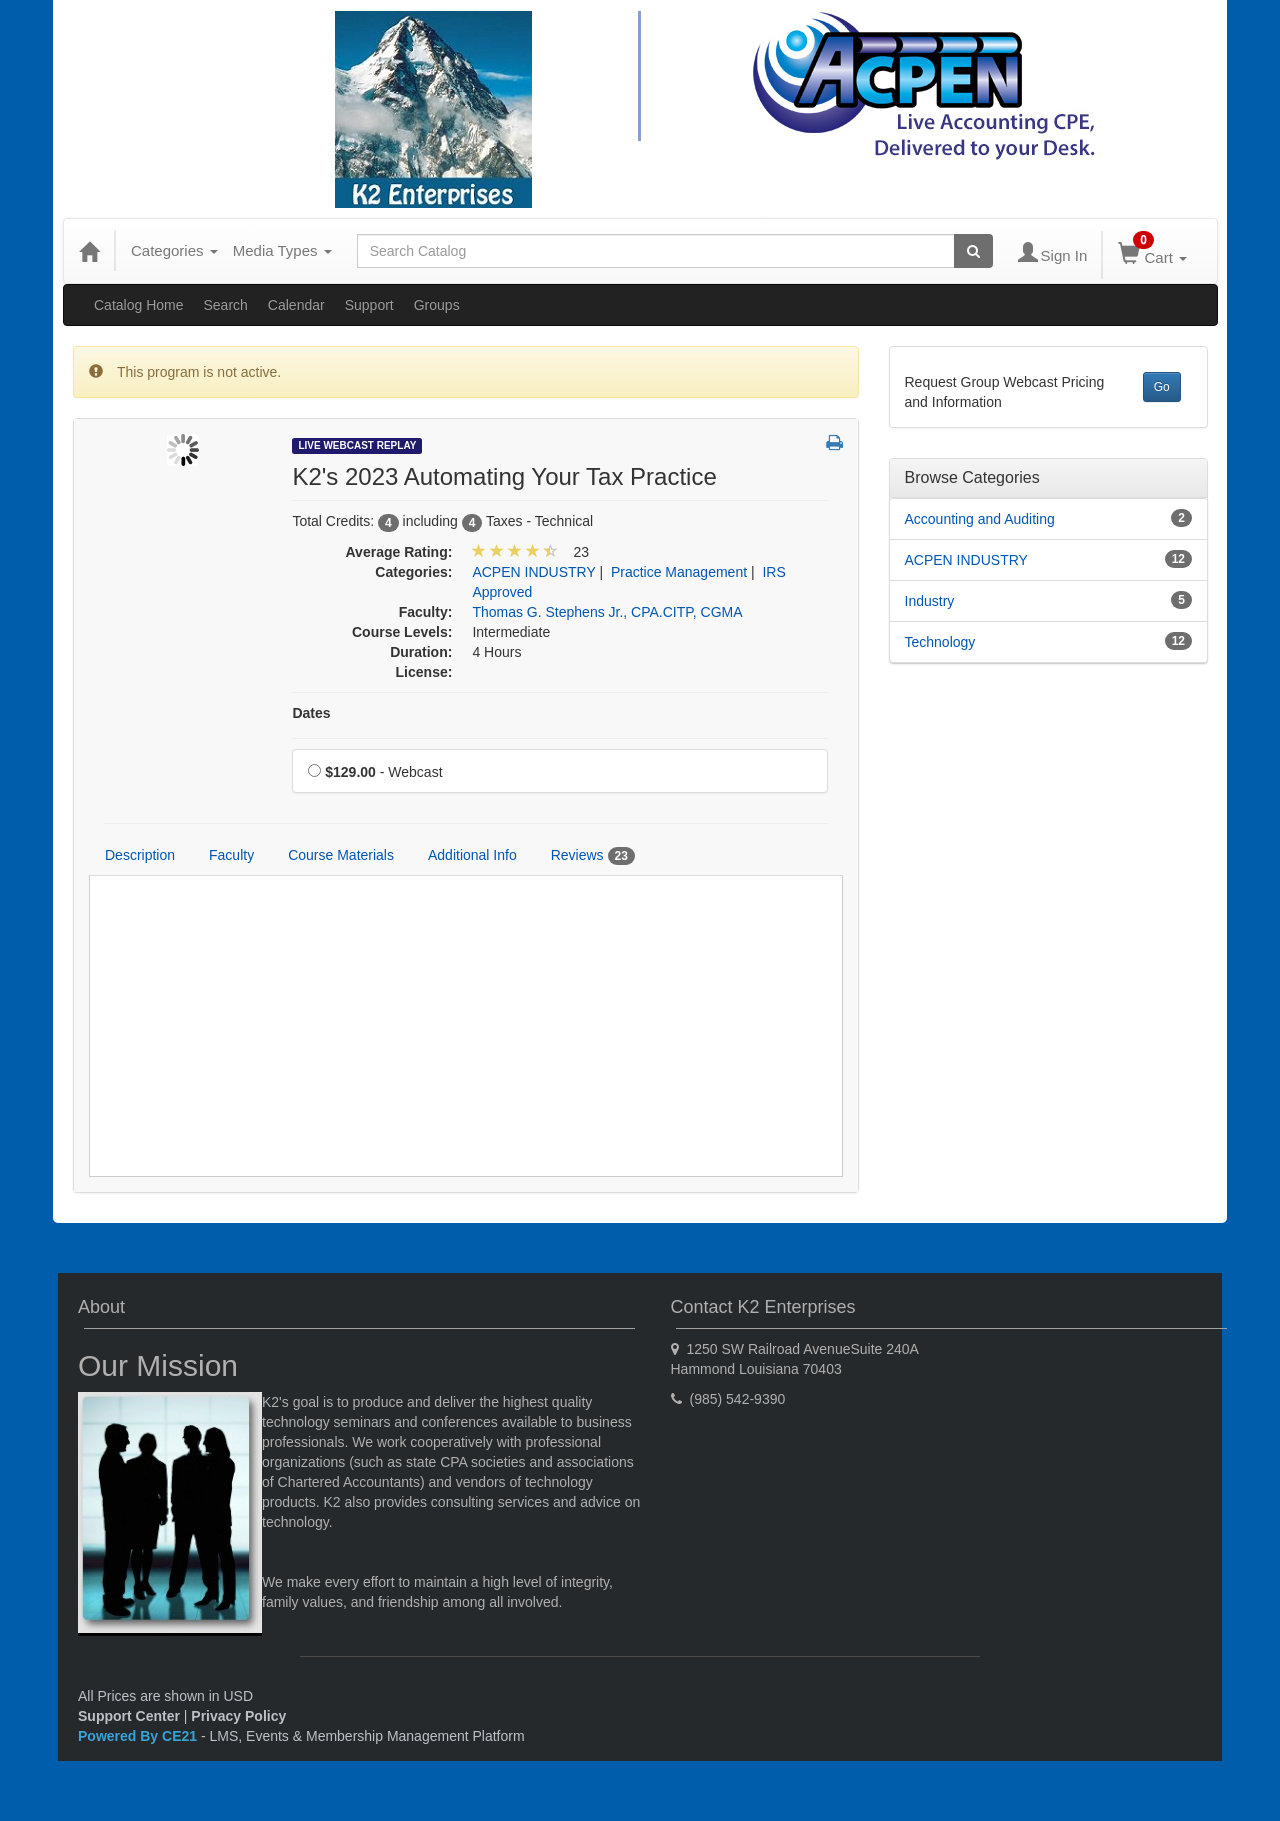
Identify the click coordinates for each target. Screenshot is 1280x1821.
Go (1162, 387)
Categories (174, 250)
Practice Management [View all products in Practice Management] (679, 572)
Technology (940, 642)
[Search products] (973, 251)
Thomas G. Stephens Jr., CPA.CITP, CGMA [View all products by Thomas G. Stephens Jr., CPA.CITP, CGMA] (607, 612)
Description (140, 855)
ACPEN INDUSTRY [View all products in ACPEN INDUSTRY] (533, 572)
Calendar (296, 305)
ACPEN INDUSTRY (966, 560)
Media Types (282, 250)
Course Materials (341, 855)
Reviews (593, 856)
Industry (930, 601)
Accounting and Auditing (980, 519)
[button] (834, 444)
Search (226, 305)
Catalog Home (139, 305)
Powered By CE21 (139, 1736)
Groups (437, 305)
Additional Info (472, 855)
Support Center (129, 1716)
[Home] (89, 251)
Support (369, 305)
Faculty (231, 855)
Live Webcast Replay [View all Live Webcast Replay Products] (357, 445)
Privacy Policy (238, 1716)
